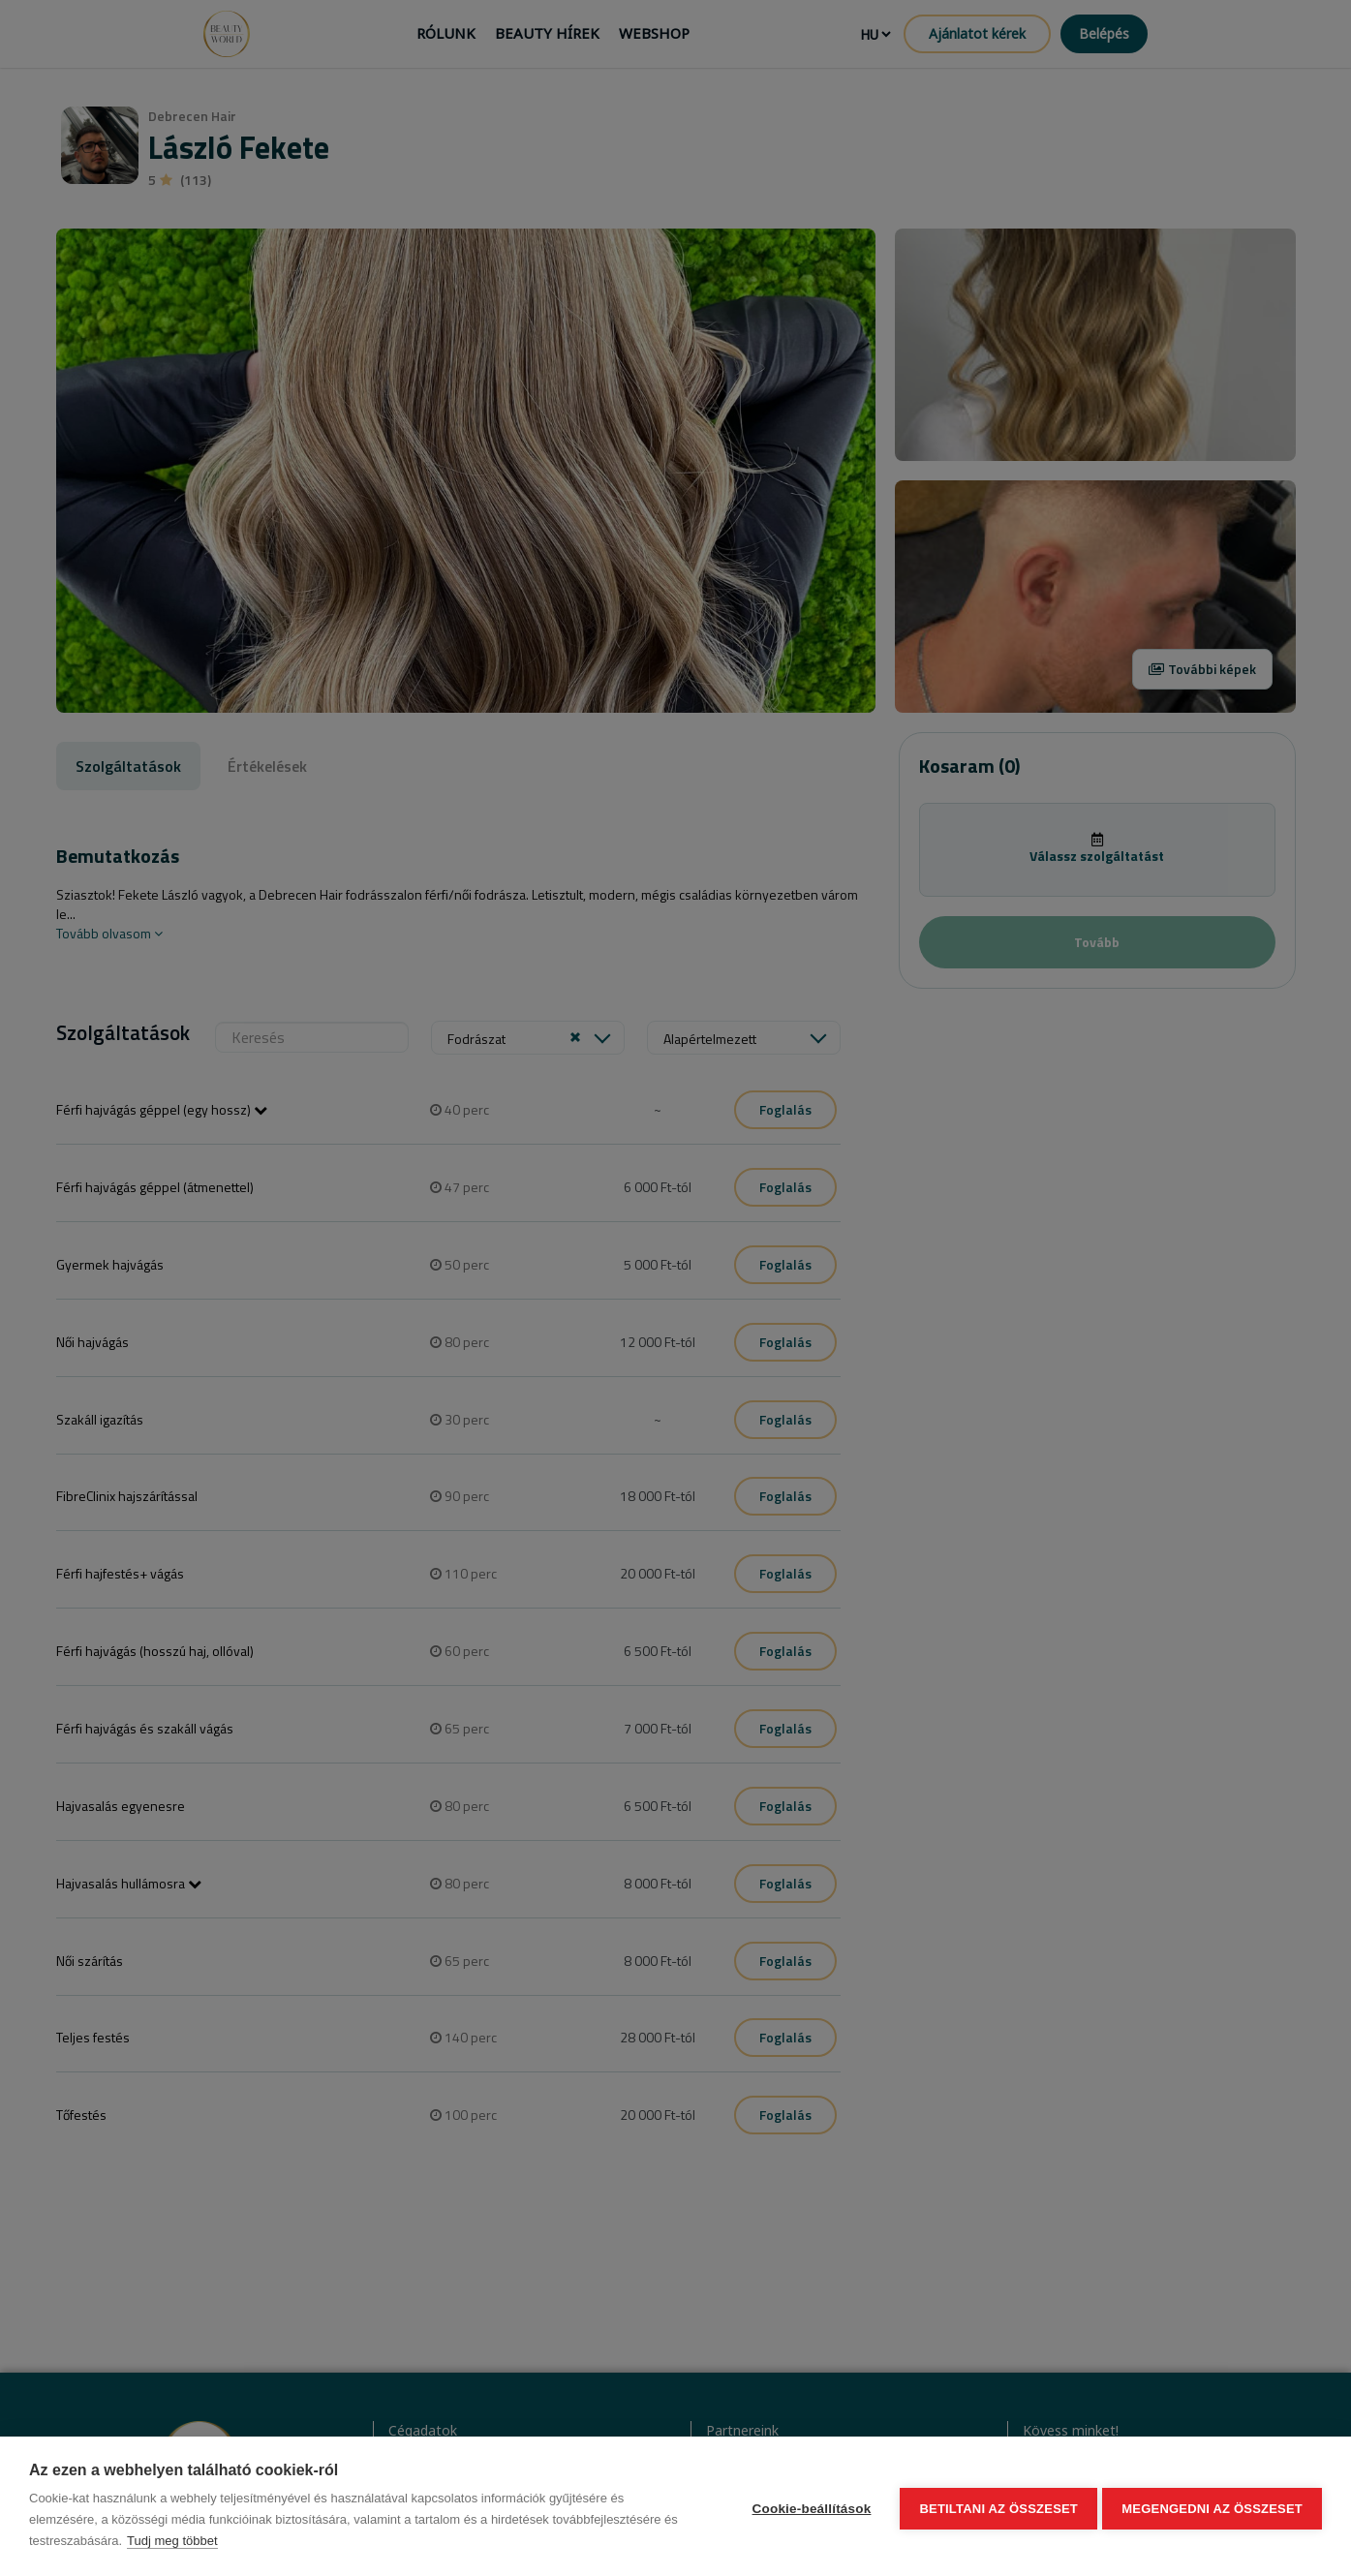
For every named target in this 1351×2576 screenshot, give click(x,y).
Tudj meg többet (172, 2540)
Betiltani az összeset (994, 2506)
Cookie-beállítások (807, 2506)
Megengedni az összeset (1212, 2506)
